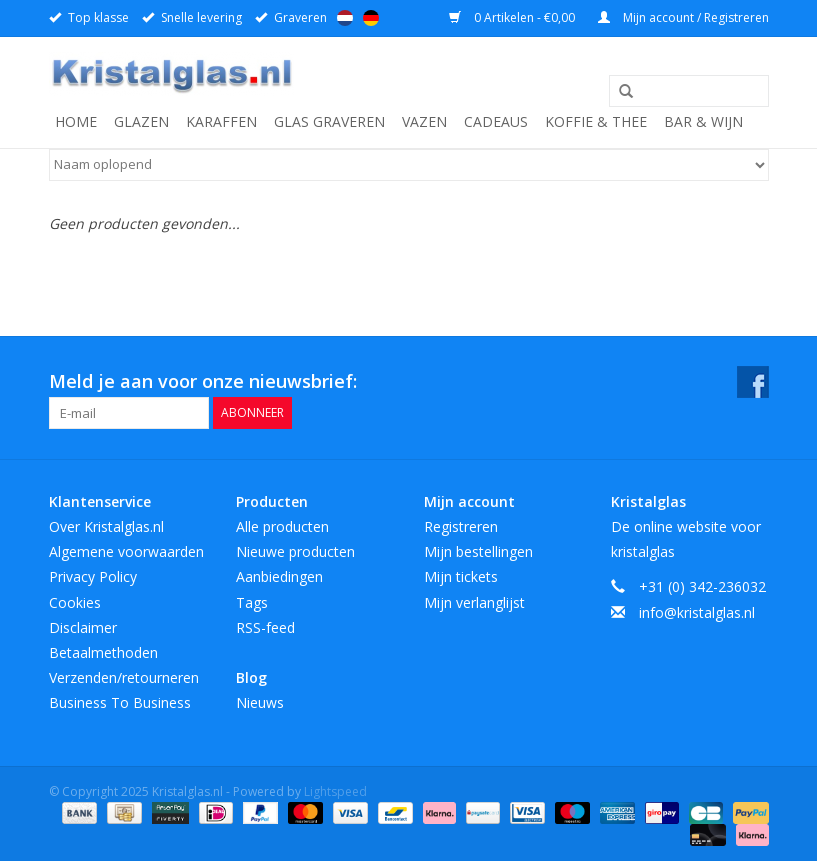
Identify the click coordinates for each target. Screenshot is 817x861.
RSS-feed (265, 627)
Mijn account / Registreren (683, 17)
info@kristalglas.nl (697, 612)
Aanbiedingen (279, 576)
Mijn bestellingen (478, 551)
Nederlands (345, 18)
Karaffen (221, 121)
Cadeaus (496, 121)
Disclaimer (83, 627)
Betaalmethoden (103, 652)
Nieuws (260, 702)
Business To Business (120, 702)
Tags (252, 602)
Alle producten (282, 526)
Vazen (424, 121)
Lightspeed (335, 791)
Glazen (141, 121)
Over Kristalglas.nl (106, 526)
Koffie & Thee (596, 121)
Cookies (75, 602)
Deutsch (371, 18)
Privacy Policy (93, 576)
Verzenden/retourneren (124, 677)
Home (76, 121)
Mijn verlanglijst (474, 602)
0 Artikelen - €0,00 (513, 17)
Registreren (461, 526)
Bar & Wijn (703, 121)
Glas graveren (329, 121)
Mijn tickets (461, 576)
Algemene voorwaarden (126, 551)
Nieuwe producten (295, 551)
